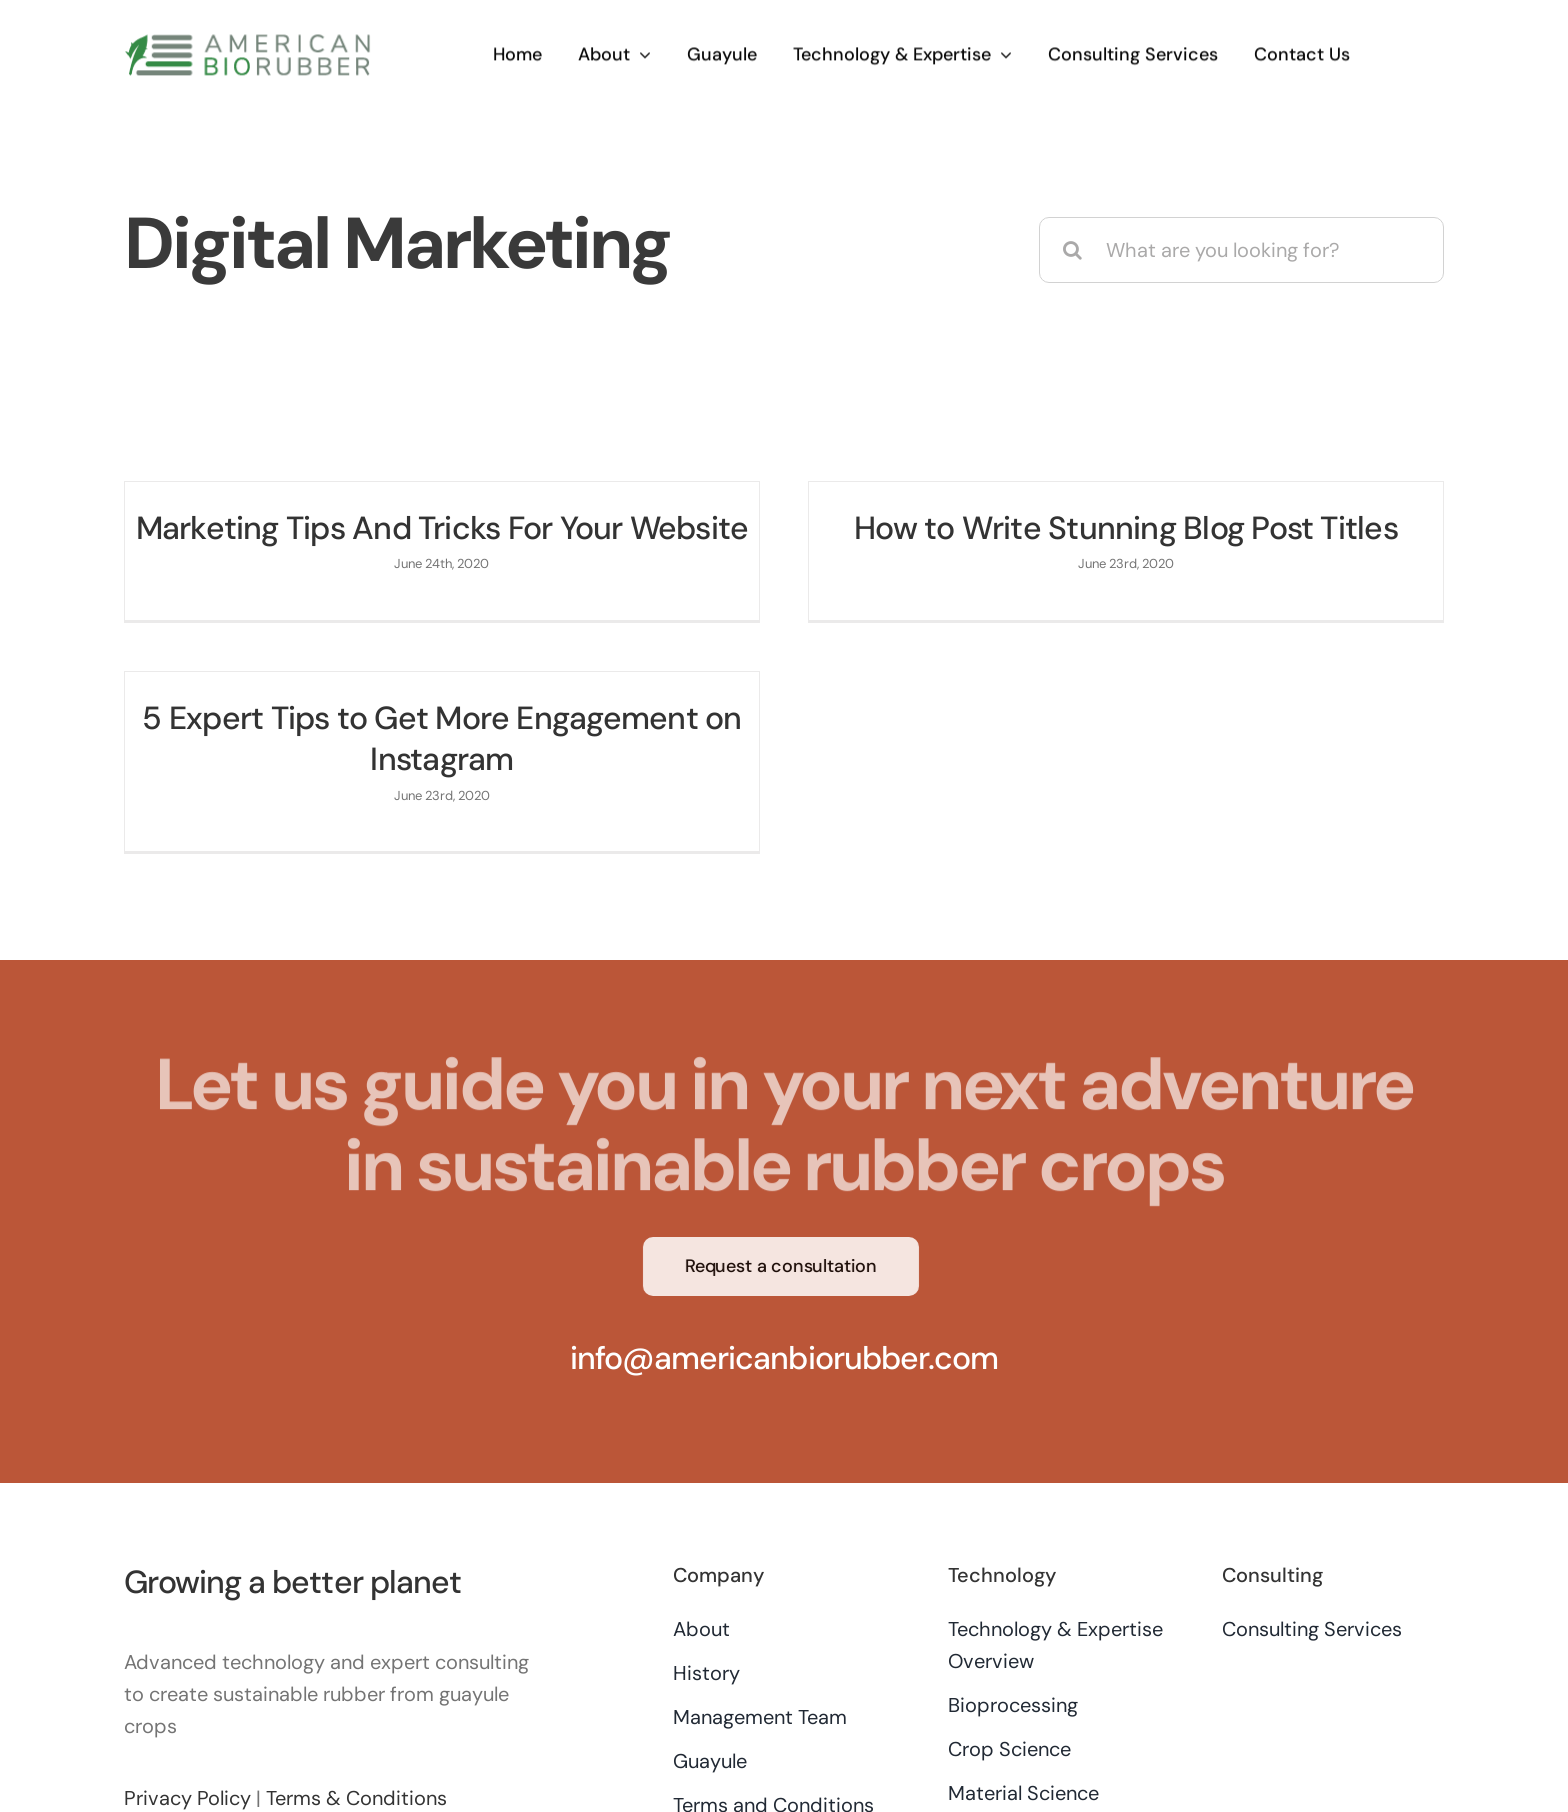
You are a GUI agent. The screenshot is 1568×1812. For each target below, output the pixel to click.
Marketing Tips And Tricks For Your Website (442, 528)
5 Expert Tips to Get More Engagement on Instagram (510, 724)
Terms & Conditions (356, 1736)
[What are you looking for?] (1241, 250)
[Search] (1072, 250)
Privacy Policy (187, 1736)
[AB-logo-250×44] (248, 40)
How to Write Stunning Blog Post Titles (1109, 528)
